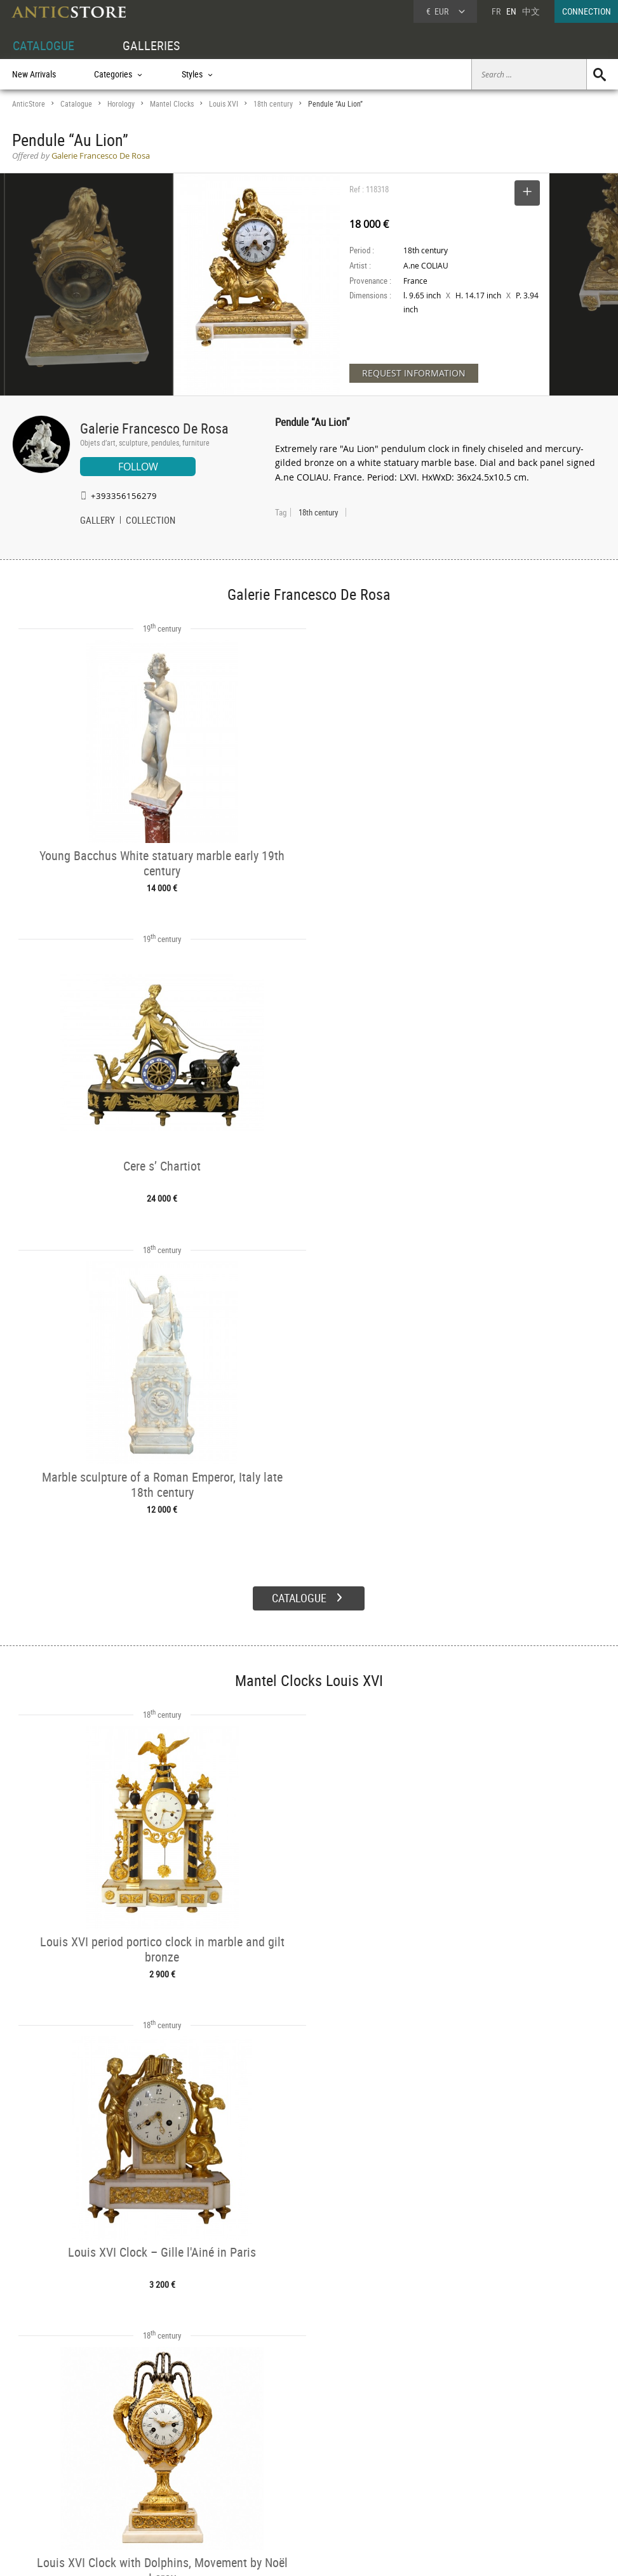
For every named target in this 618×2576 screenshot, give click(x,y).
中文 (531, 11)
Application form (50, 2483)
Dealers (276, 2455)
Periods (150, 2484)
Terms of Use (245, 2554)
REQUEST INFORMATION (414, 373)
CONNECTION (586, 11)
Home (497, 2460)
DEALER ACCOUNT (44, 2441)
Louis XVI (223, 104)
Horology (121, 104)
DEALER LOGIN (65, 2462)
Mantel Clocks (172, 104)
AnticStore (28, 104)
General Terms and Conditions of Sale (335, 2554)
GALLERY (97, 521)
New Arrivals (34, 74)
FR (496, 11)
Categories (155, 2455)
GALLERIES (151, 45)
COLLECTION (150, 521)
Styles (148, 2470)
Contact (500, 2473)
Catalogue (76, 104)
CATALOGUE (43, 45)
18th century (273, 104)
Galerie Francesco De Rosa (154, 428)
